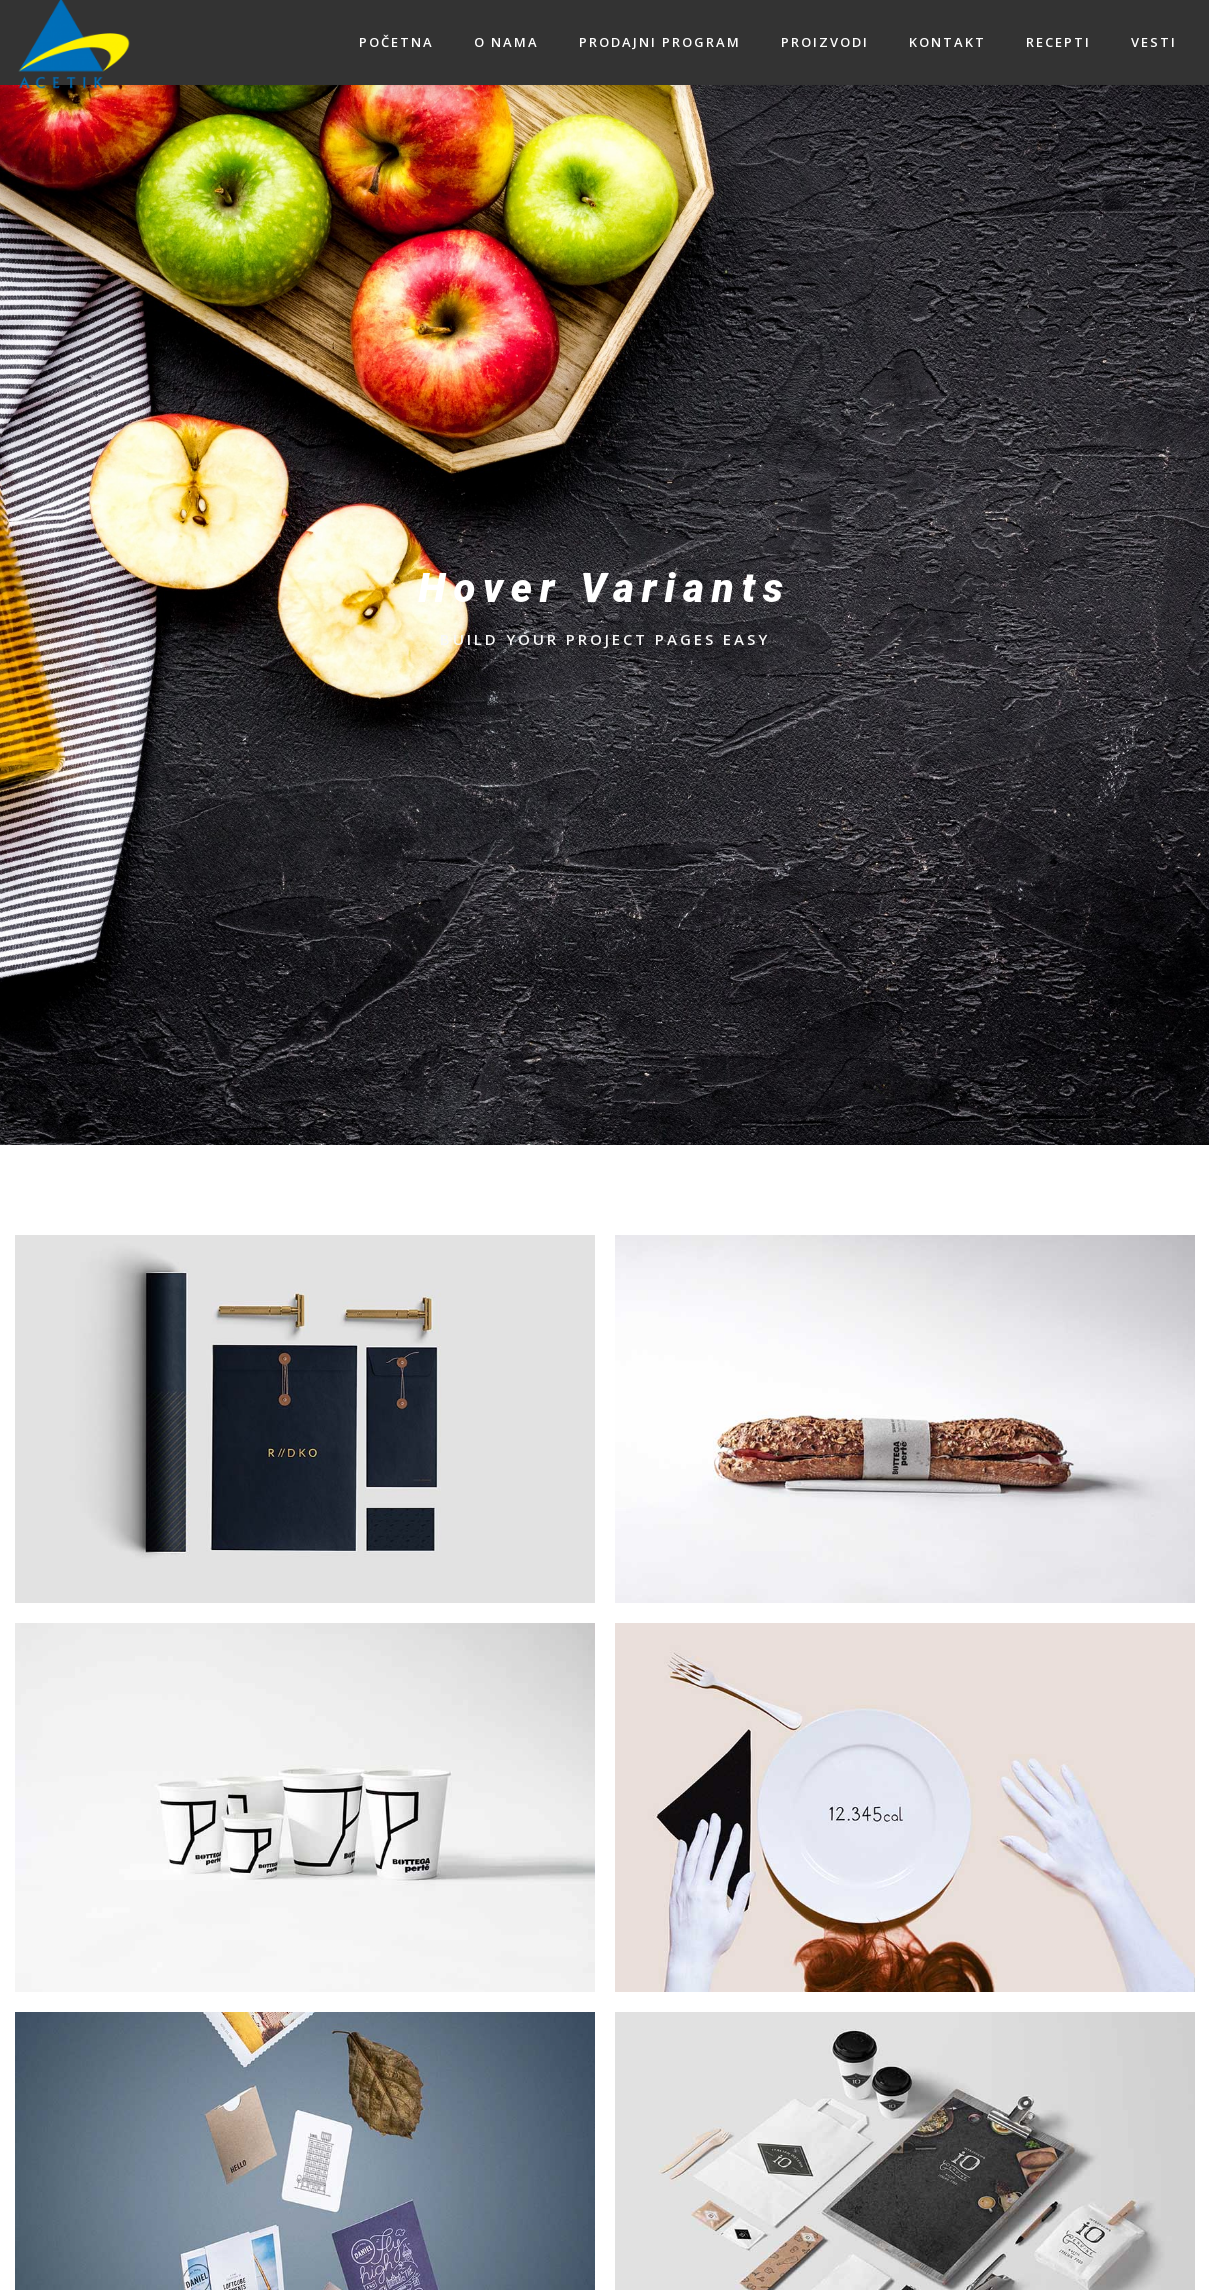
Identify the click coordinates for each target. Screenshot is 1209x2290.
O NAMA (506, 42)
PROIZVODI (825, 42)
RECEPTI (1058, 42)
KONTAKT (947, 42)
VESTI (1154, 42)
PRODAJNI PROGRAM (660, 42)
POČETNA (396, 42)
